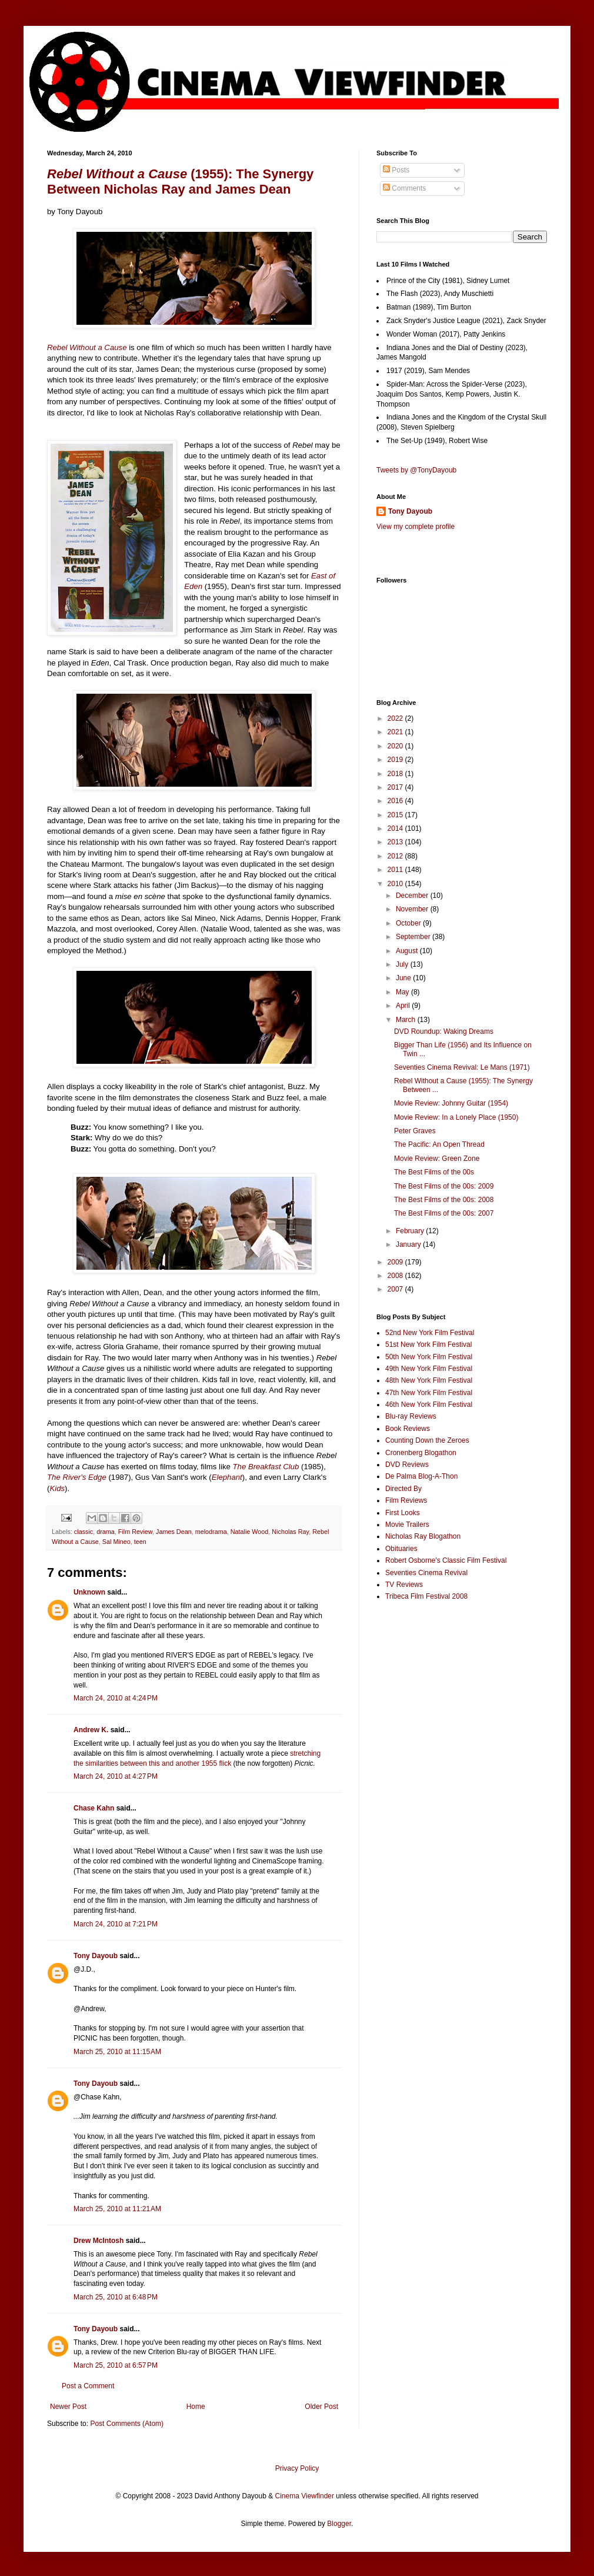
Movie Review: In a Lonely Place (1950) (456, 1117)
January (409, 1244)
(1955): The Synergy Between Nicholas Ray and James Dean (180, 182)
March (407, 1020)
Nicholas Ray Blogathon (422, 1536)
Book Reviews (407, 1429)
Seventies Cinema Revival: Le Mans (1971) (462, 1067)
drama (105, 1531)
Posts (396, 170)
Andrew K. (91, 1730)
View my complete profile (415, 526)
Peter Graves (415, 1131)
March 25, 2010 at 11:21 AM (117, 2209)
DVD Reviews (407, 1464)
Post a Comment (88, 2386)
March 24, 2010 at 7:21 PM (116, 1924)
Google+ (37, 4)
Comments (404, 188)
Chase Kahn (94, 1808)
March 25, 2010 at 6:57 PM (116, 2365)
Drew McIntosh (99, 2240)
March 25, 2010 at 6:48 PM (116, 2297)
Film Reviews (406, 1500)
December (413, 895)
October (409, 923)
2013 (396, 842)
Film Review (135, 1531)
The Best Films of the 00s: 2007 (443, 1213)
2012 (396, 856)
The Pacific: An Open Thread (439, 1144)
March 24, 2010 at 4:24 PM (116, 1698)
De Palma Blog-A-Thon (421, 1476)
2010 (396, 884)
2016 (396, 801)
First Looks (402, 1513)
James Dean (174, 1531)
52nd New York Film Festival (429, 1333)
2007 (396, 1289)
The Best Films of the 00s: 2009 (443, 1186)
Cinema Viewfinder (305, 2496)
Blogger (339, 2524)
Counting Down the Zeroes (427, 1440)
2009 (396, 1262)
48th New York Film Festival (428, 1380)
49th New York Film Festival (428, 1368)
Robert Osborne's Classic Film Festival (445, 1560)
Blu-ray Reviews (410, 1416)
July (403, 964)
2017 (396, 787)
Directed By (403, 1489)
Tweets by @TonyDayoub (416, 470)
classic (83, 1531)
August (408, 951)
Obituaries (401, 1549)
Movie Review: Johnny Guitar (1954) (451, 1103)
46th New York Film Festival (428, 1404)
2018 (396, 774)
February (411, 1231)
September (414, 937)
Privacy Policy (297, 2468)
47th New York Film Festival (428, 1393)
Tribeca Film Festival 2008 (426, 1596)
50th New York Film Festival (428, 1357)
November (413, 909)
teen (140, 1541)
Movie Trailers (407, 1524)
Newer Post (68, 2406)
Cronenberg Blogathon (420, 1453)
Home (195, 2406)
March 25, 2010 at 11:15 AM (117, 2052)
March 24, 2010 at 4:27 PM (116, 1776)
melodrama (211, 1531)
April (404, 1005)
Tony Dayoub (96, 1956)
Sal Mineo (116, 1541)
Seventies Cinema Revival (426, 1573)
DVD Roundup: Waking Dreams (443, 1031)
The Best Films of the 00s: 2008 (443, 1200)
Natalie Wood (250, 1531)
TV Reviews (404, 1584)
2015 (396, 815)
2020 (396, 746)
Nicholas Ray (290, 1531)
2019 (396, 760)
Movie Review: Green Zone (436, 1158)
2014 (396, 828)
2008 (396, 1276)
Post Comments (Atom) (126, 2423)
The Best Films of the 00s (434, 1172)
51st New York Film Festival (428, 1344)
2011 (396, 870)
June (404, 978)
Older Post (321, 2406)
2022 (396, 718)
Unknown (89, 1592)
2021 (396, 732)
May (403, 992)
